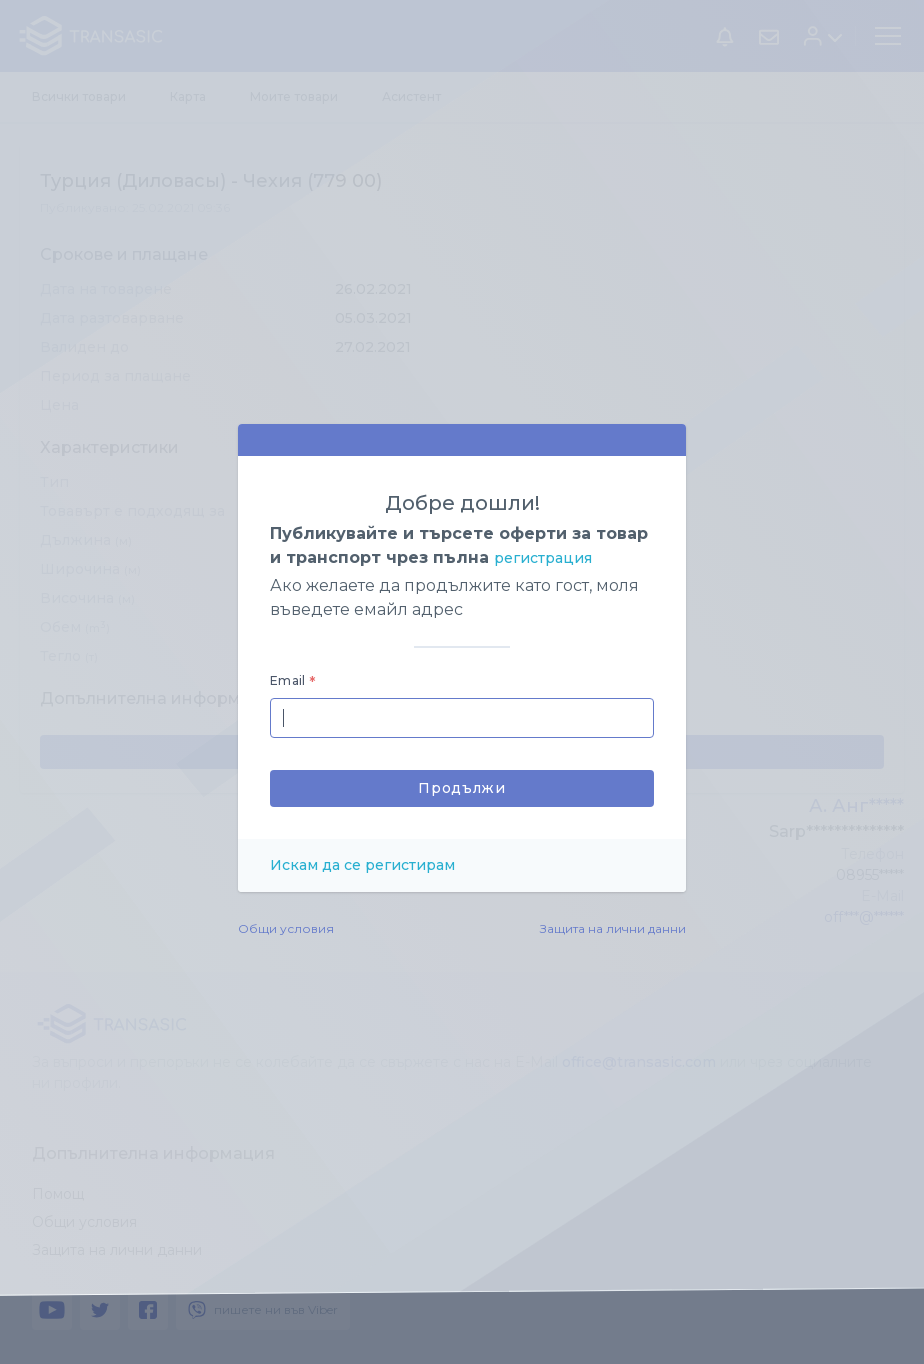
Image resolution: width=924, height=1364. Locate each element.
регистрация (543, 558)
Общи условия (286, 928)
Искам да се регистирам (362, 865)
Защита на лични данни (613, 928)
